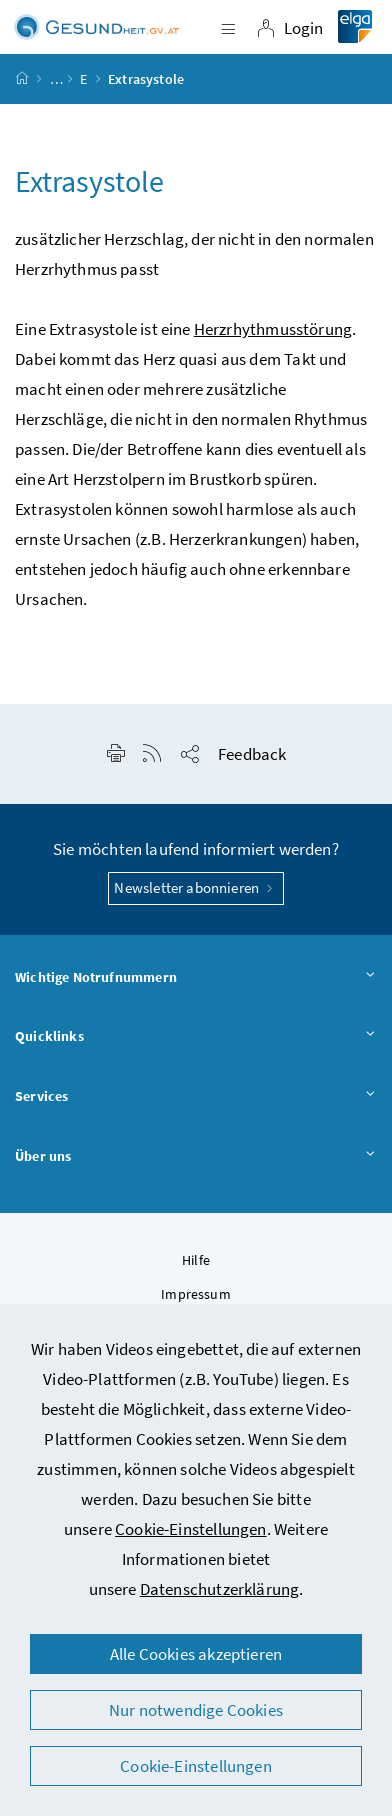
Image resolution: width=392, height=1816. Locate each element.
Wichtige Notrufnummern (196, 978)
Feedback (252, 754)
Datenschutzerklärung (220, 1589)
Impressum (196, 1294)
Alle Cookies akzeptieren (196, 1654)
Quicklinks (196, 1037)
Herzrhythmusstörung (273, 329)
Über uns (196, 1157)
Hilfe (196, 1260)
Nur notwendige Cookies (196, 1710)
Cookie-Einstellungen (191, 1529)
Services (196, 1097)
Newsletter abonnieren (195, 887)
